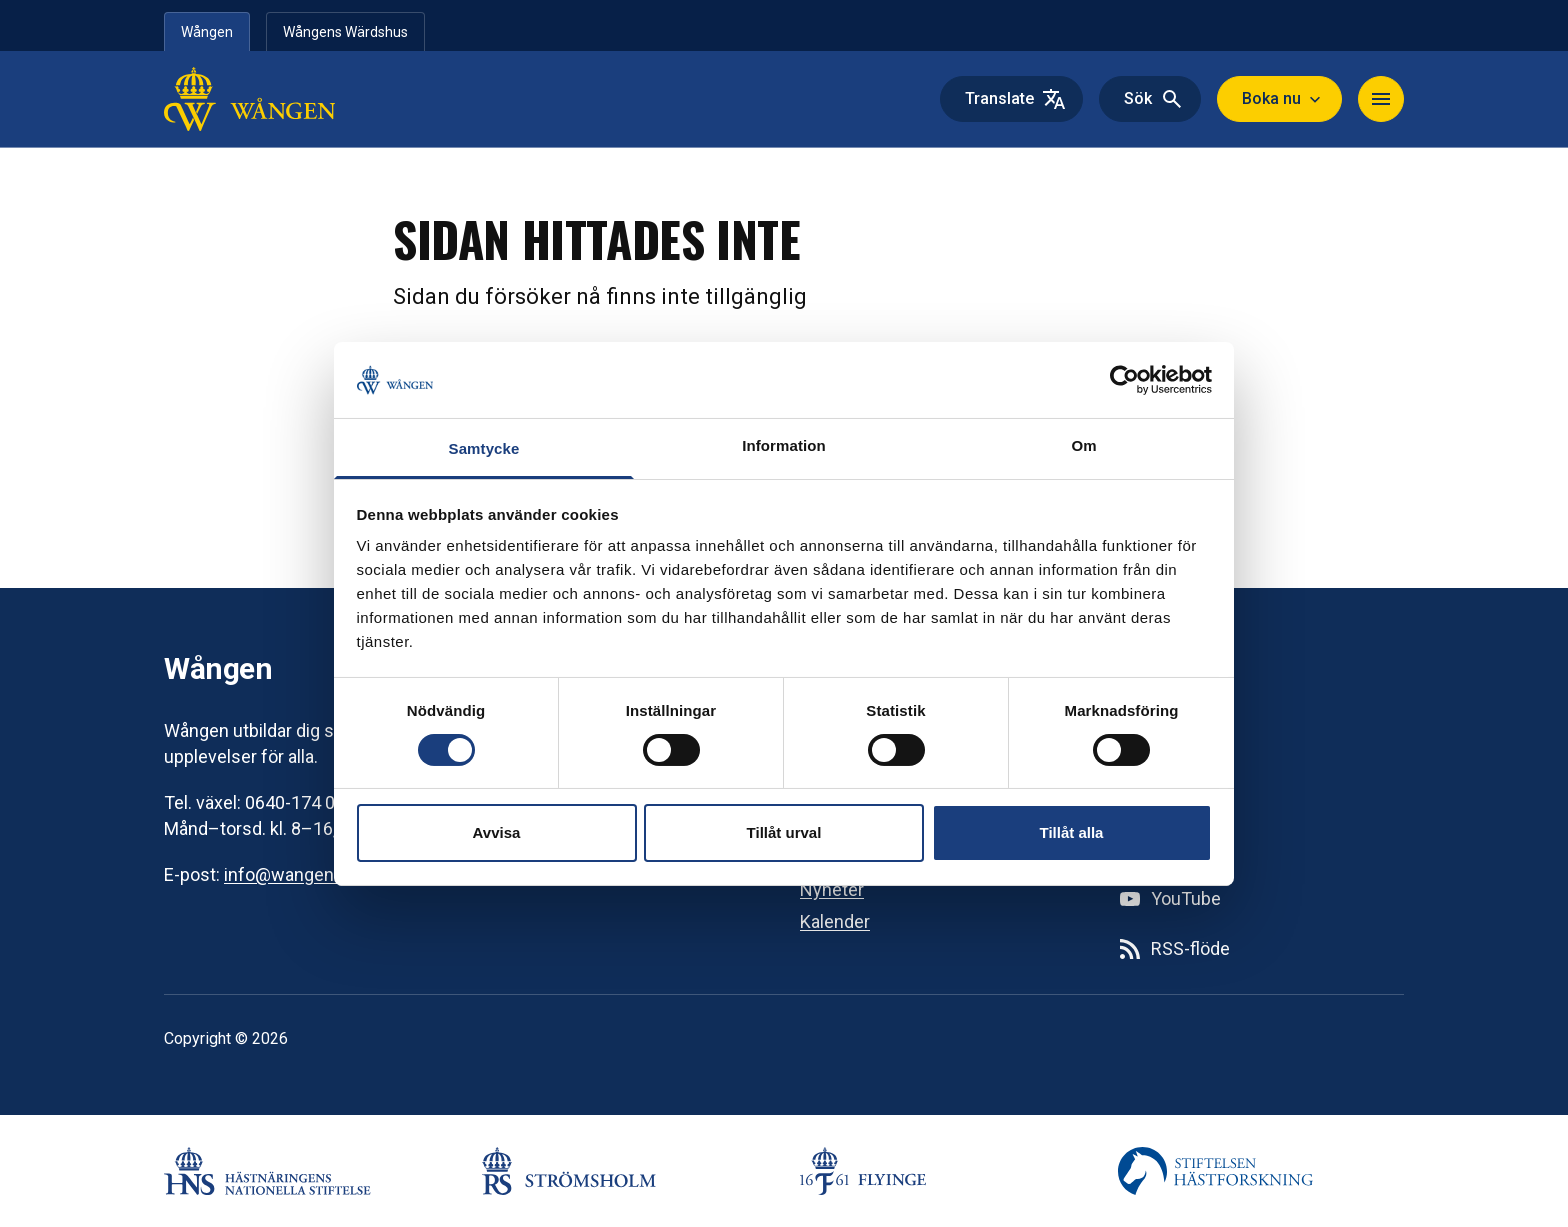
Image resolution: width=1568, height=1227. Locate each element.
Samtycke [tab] (484, 448)
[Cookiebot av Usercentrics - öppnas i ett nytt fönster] (1124, 380)
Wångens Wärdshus (345, 32)
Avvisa (497, 832)
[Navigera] (1381, 99)
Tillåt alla (1072, 832)
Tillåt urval (784, 832)
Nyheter (832, 889)
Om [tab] (1083, 445)
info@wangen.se (291, 874)
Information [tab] (784, 445)
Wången (207, 32)
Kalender (835, 921)
